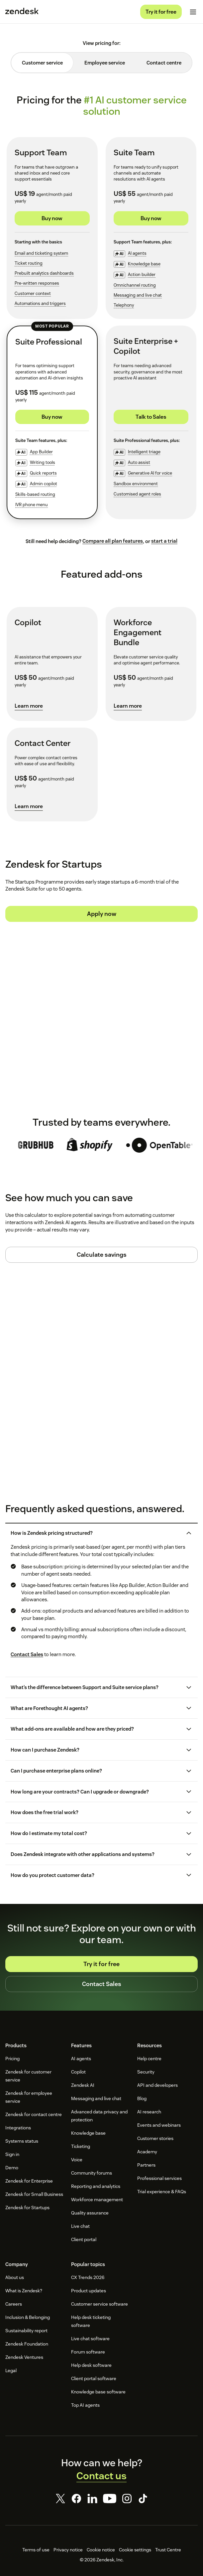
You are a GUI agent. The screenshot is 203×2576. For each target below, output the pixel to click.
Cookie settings (135, 2550)
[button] (96, 1533)
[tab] (42, 63)
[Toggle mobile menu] (193, 12)
